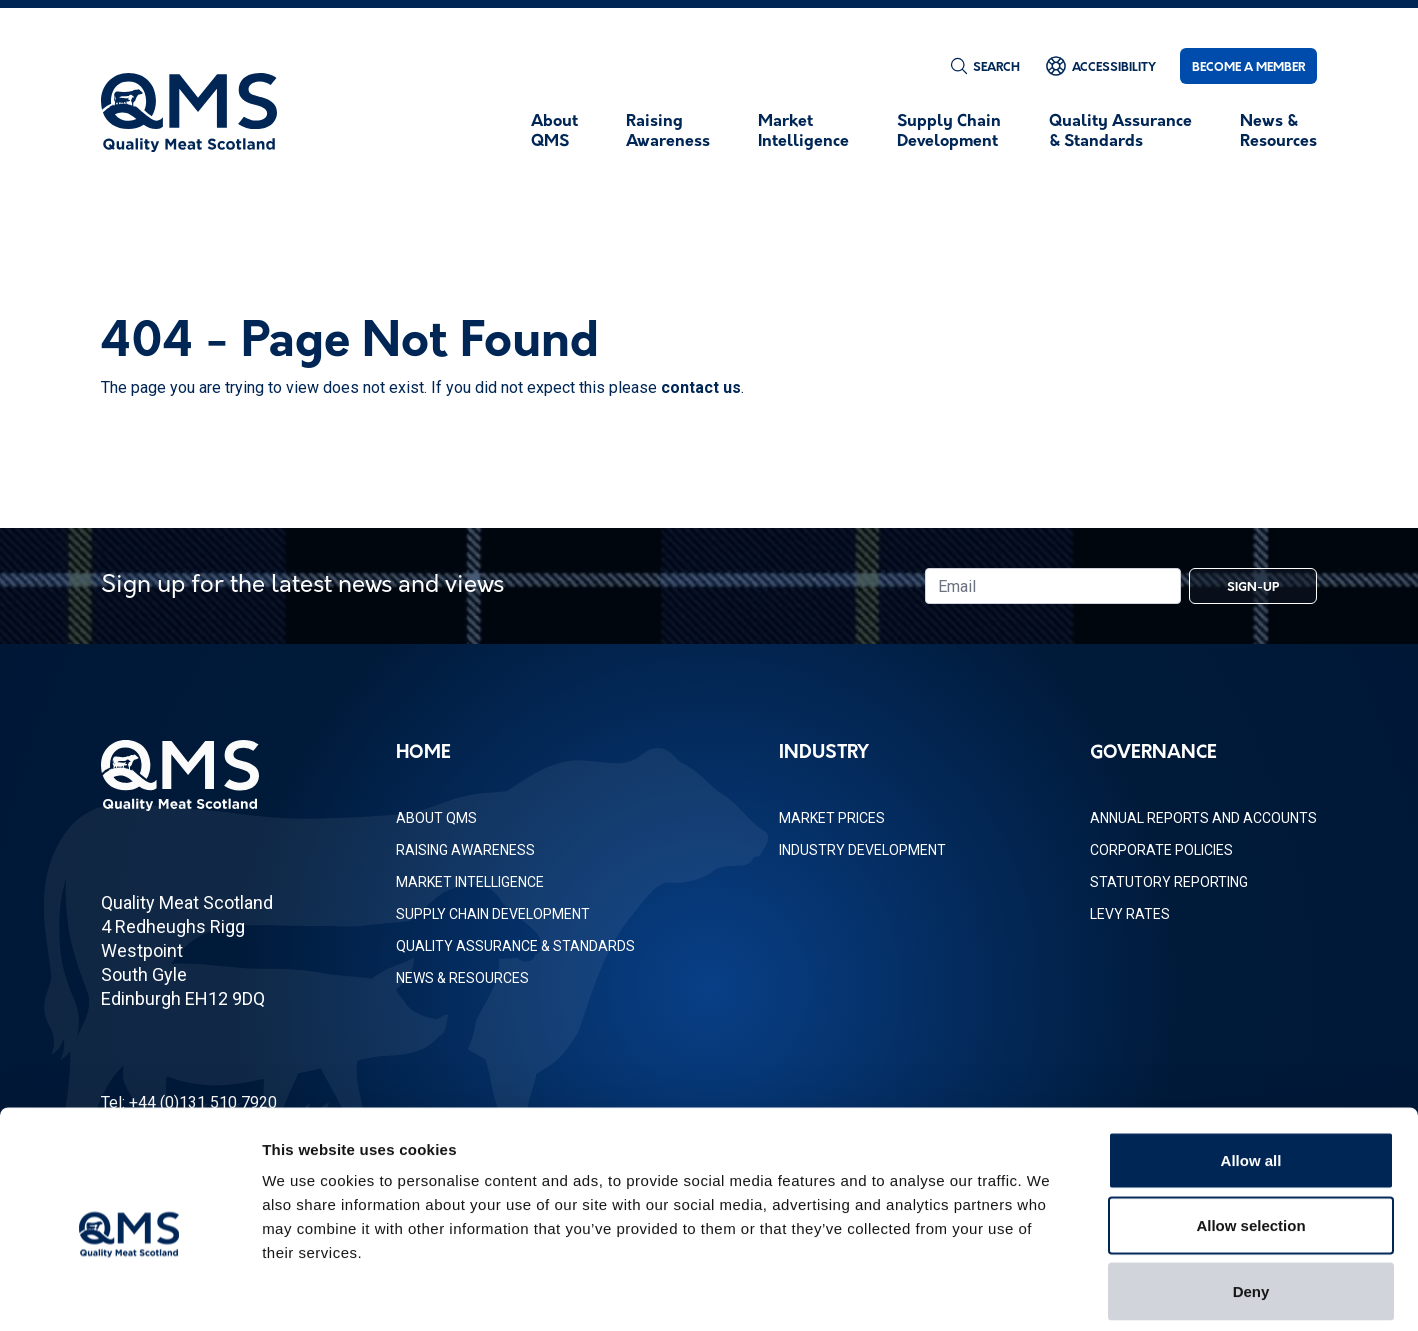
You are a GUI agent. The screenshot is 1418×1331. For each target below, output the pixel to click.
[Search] (984, 66)
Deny (1251, 1199)
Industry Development (862, 850)
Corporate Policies (1161, 850)
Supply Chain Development (493, 914)
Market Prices (832, 818)
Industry (824, 753)
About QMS (436, 818)
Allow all (1251, 1068)
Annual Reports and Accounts (1203, 818)
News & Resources (462, 978)
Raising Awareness (465, 850)
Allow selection (1250, 1134)
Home (423, 753)
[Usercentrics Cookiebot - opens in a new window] (129, 1292)
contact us (701, 387)
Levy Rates (1130, 914)
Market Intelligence (470, 882)
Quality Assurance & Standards (515, 946)
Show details (1049, 1291)
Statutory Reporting (1169, 882)
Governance (1153, 753)
